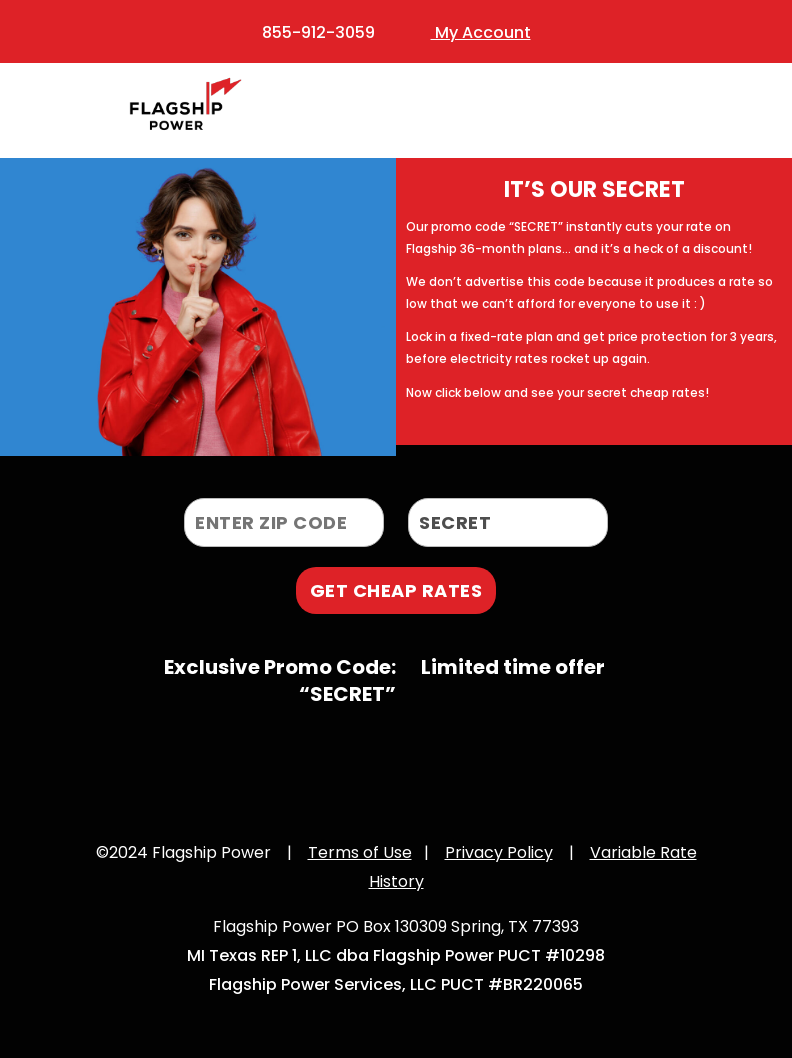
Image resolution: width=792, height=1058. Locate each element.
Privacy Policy (499, 852)
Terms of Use (360, 852)
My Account (481, 32)
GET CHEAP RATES (396, 590)
